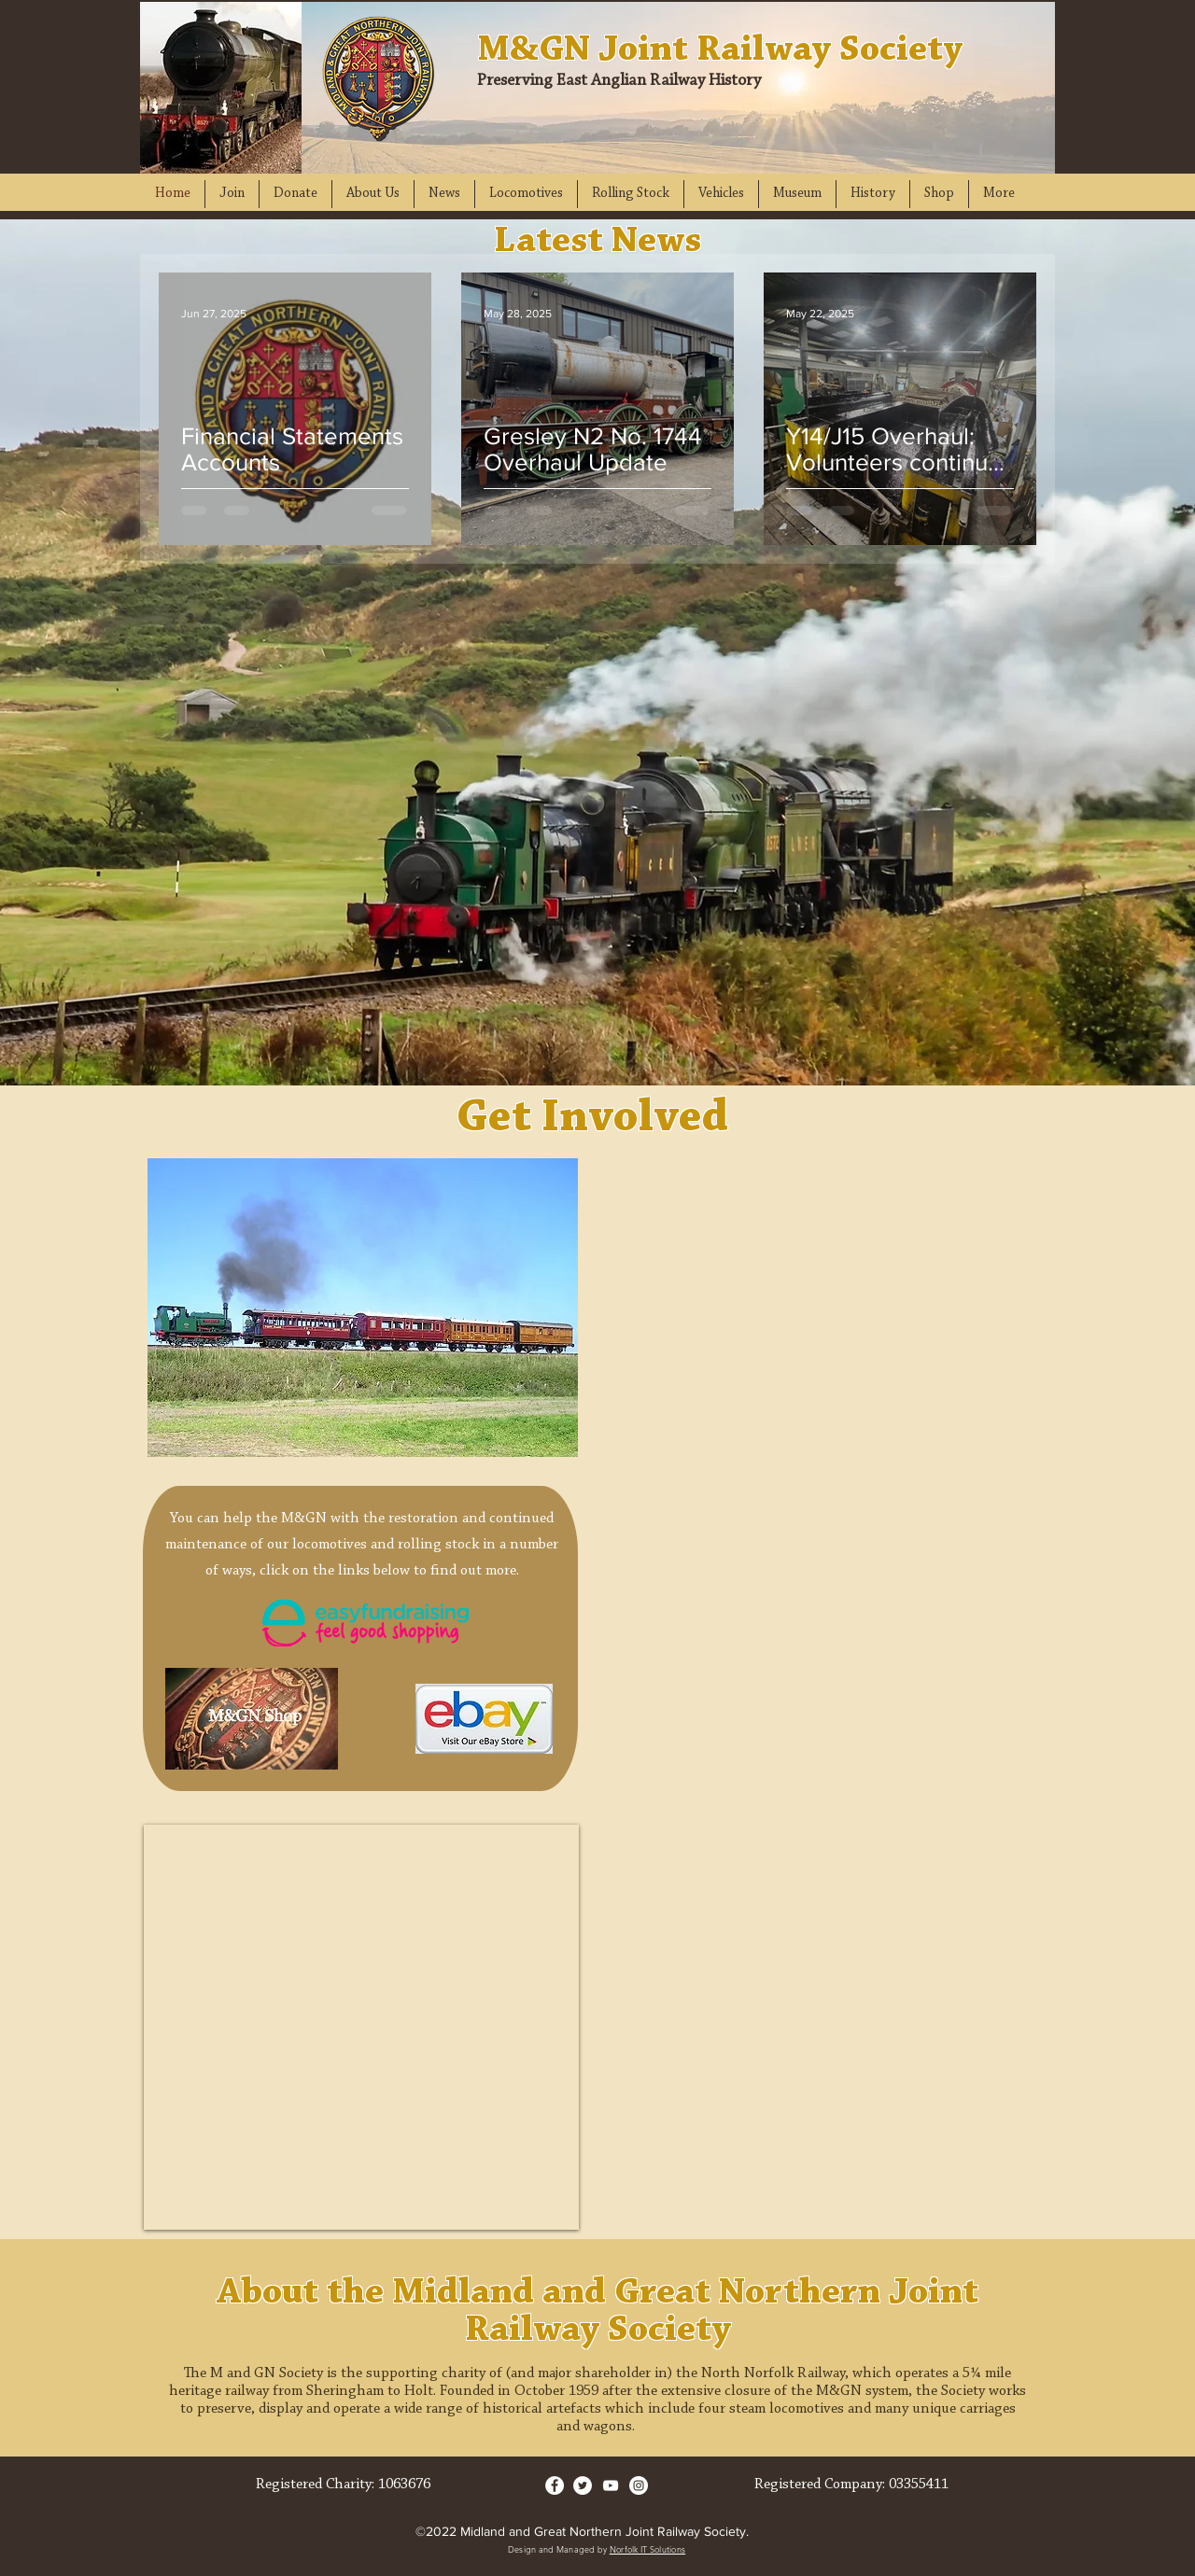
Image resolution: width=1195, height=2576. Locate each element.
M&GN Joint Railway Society (720, 50)
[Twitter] (582, 2485)
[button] (232, 194)
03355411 (919, 2484)
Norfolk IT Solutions (647, 2549)
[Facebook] (554, 2485)
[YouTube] (610, 2485)
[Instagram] (638, 2485)
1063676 (404, 2484)
